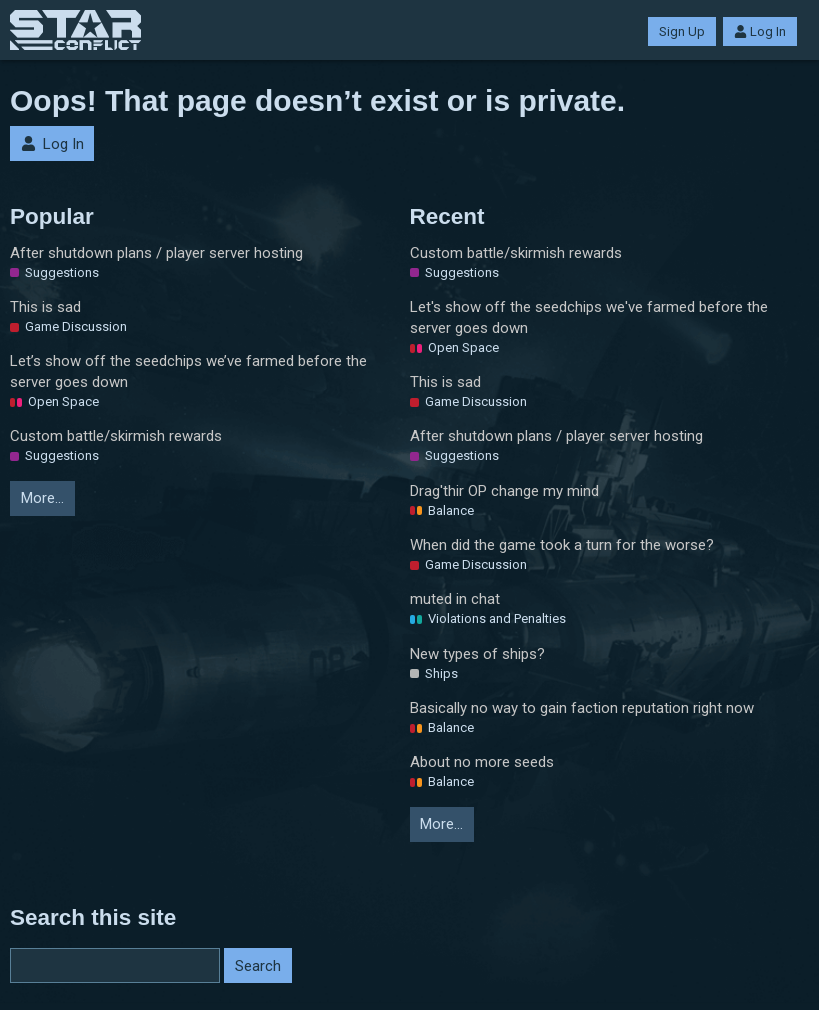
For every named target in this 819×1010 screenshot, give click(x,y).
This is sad (45, 307)
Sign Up (682, 31)
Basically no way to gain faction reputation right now (582, 708)
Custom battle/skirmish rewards (116, 436)
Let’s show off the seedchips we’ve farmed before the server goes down (188, 371)
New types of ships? (477, 654)
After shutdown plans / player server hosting (156, 253)
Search (258, 966)
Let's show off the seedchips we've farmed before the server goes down (589, 317)
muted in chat (455, 599)
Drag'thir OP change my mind (504, 491)
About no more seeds (482, 762)
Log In (760, 31)
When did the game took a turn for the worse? (562, 545)
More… (42, 498)
